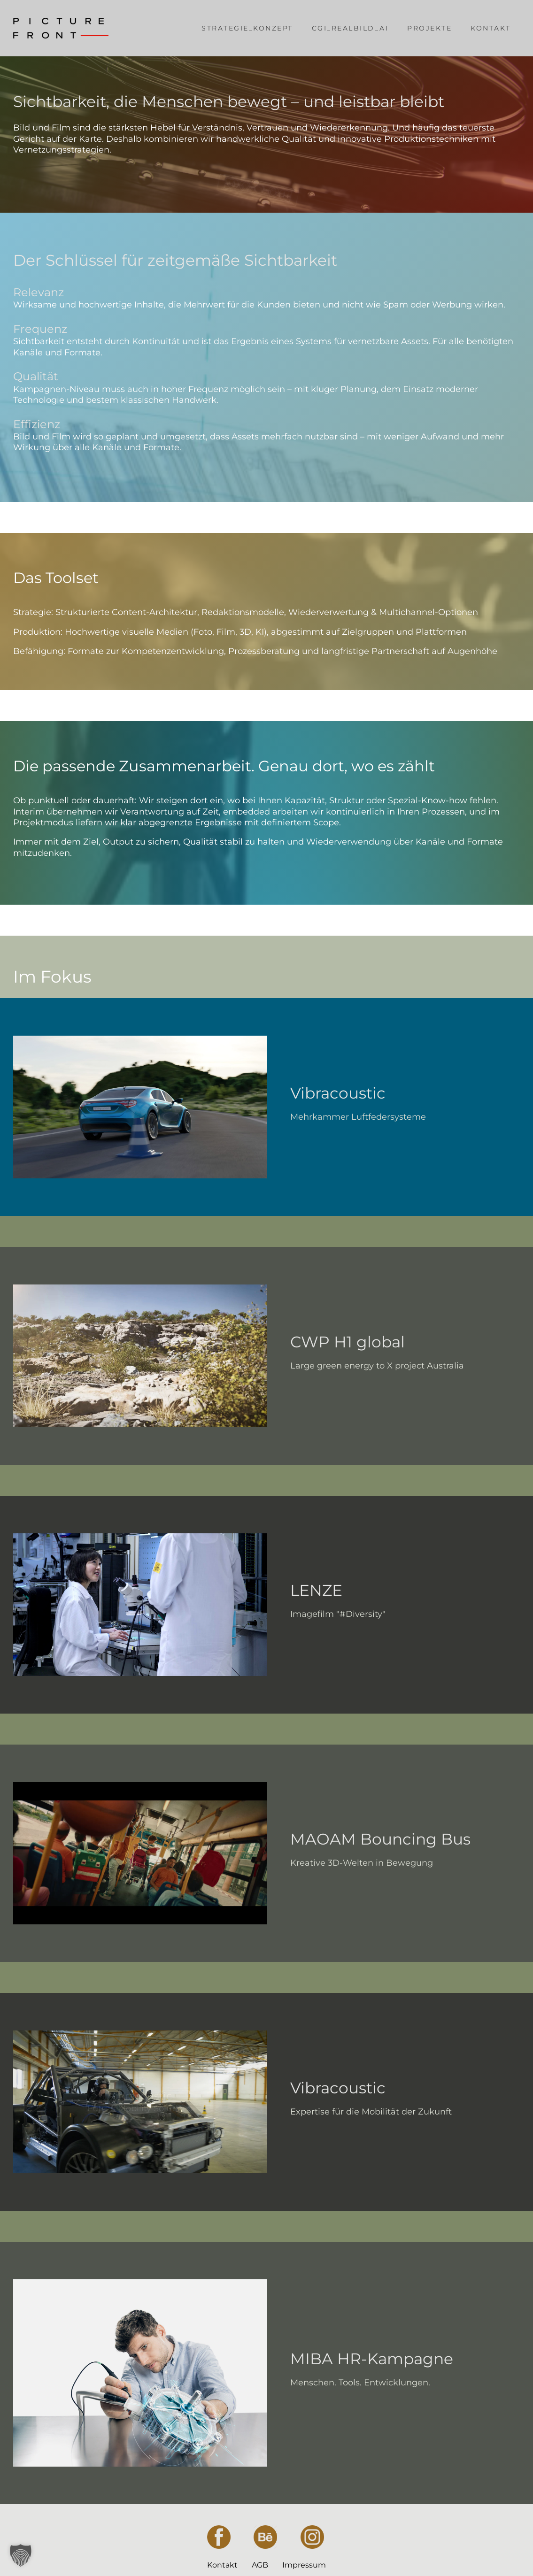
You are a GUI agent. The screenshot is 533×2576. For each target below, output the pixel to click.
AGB (260, 2565)
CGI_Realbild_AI (350, 28)
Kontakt (491, 28)
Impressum (304, 2565)
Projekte (429, 28)
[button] (20, 2555)
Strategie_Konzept (247, 28)
